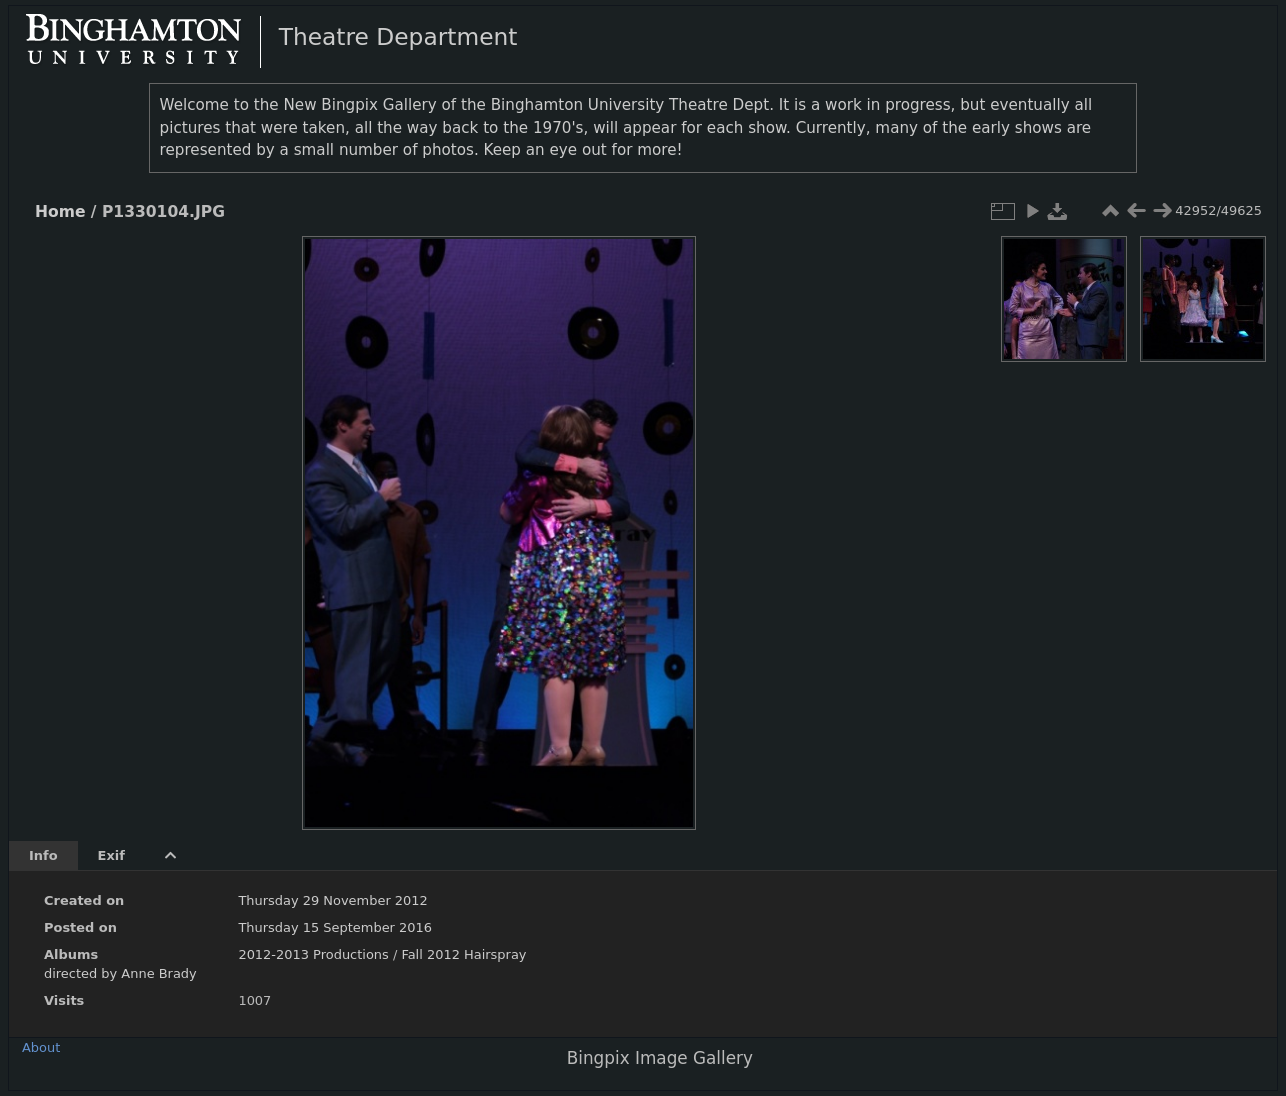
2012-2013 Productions (313, 954)
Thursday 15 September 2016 (335, 927)
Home (60, 212)
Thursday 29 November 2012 (332, 900)
